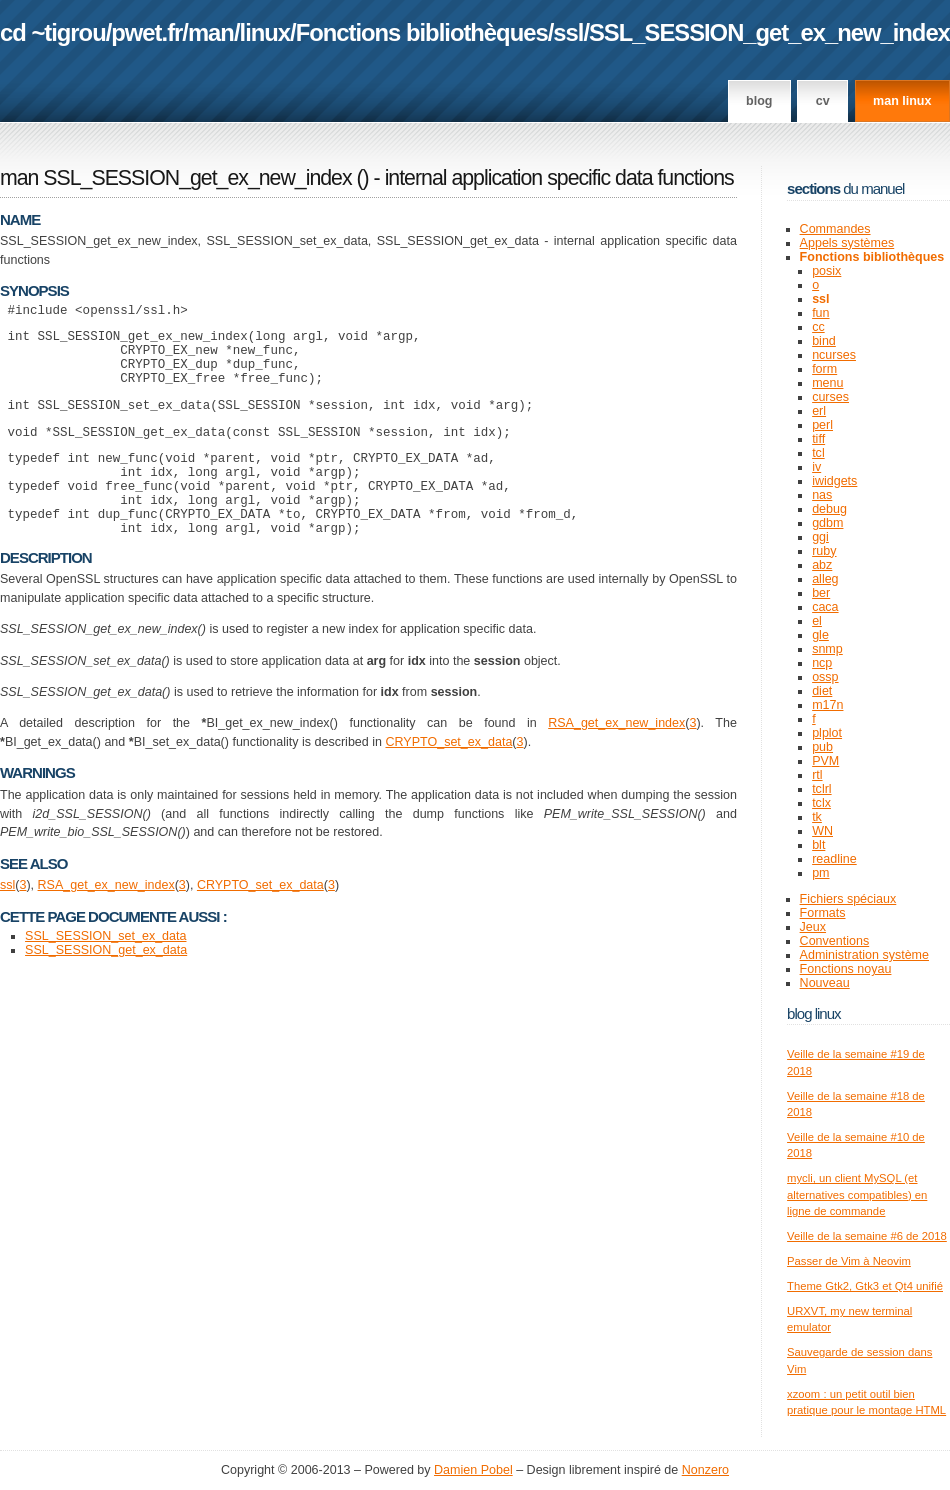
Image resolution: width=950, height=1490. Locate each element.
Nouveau (825, 983)
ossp (825, 677)
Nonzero (705, 1470)
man (211, 32)
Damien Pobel (473, 1470)
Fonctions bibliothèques (422, 32)
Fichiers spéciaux (848, 899)
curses (830, 397)
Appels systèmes (847, 243)
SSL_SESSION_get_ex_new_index (769, 32)
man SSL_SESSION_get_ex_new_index (176, 178)
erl (819, 411)
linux (265, 32)
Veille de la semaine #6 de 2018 (867, 1236)
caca (825, 607)
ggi (820, 537)
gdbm (827, 523)
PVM (825, 761)
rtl (817, 775)
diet (822, 691)
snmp (827, 649)
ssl (568, 32)
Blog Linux (814, 1013)
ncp (822, 663)
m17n (827, 705)
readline (834, 859)
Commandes (835, 229)
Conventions (835, 941)
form (824, 369)
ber (821, 593)
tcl (818, 453)
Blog (759, 101)
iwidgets (834, 481)
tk (817, 817)
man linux (902, 101)
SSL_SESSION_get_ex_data (106, 989)
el (817, 621)
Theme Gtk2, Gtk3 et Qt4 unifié (865, 1286)
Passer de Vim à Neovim (849, 1261)
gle (820, 635)
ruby (824, 551)
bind (824, 341)
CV (823, 101)
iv (816, 467)
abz (822, 565)
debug (829, 509)
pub (822, 747)
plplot (827, 733)
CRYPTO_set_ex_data (448, 781)
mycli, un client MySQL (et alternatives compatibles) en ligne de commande (857, 1194)
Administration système (864, 955)
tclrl (821, 789)
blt (818, 845)
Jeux (813, 927)
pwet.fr (146, 32)
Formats (823, 913)
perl (822, 425)
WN (822, 831)
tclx (821, 803)
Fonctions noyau (846, 969)
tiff (818, 439)
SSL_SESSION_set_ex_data (105, 975)
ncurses (834, 355)
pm (820, 873)
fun (820, 313)
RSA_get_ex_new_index (616, 762)
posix (826, 271)
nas (822, 495)
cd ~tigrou (53, 32)
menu (827, 383)
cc (818, 327)
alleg (825, 579)
